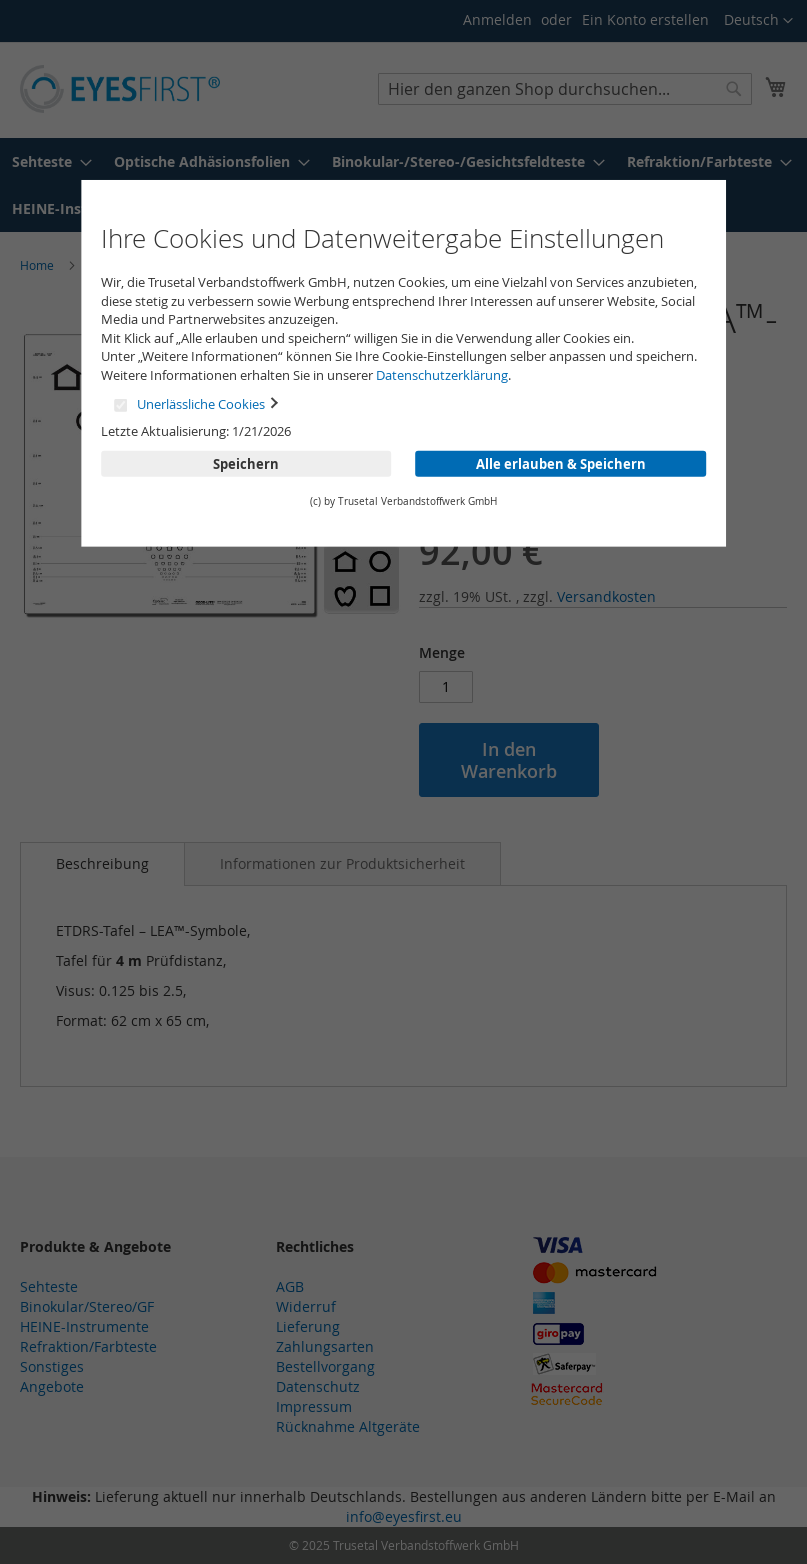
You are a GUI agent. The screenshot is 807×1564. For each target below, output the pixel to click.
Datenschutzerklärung (442, 375)
